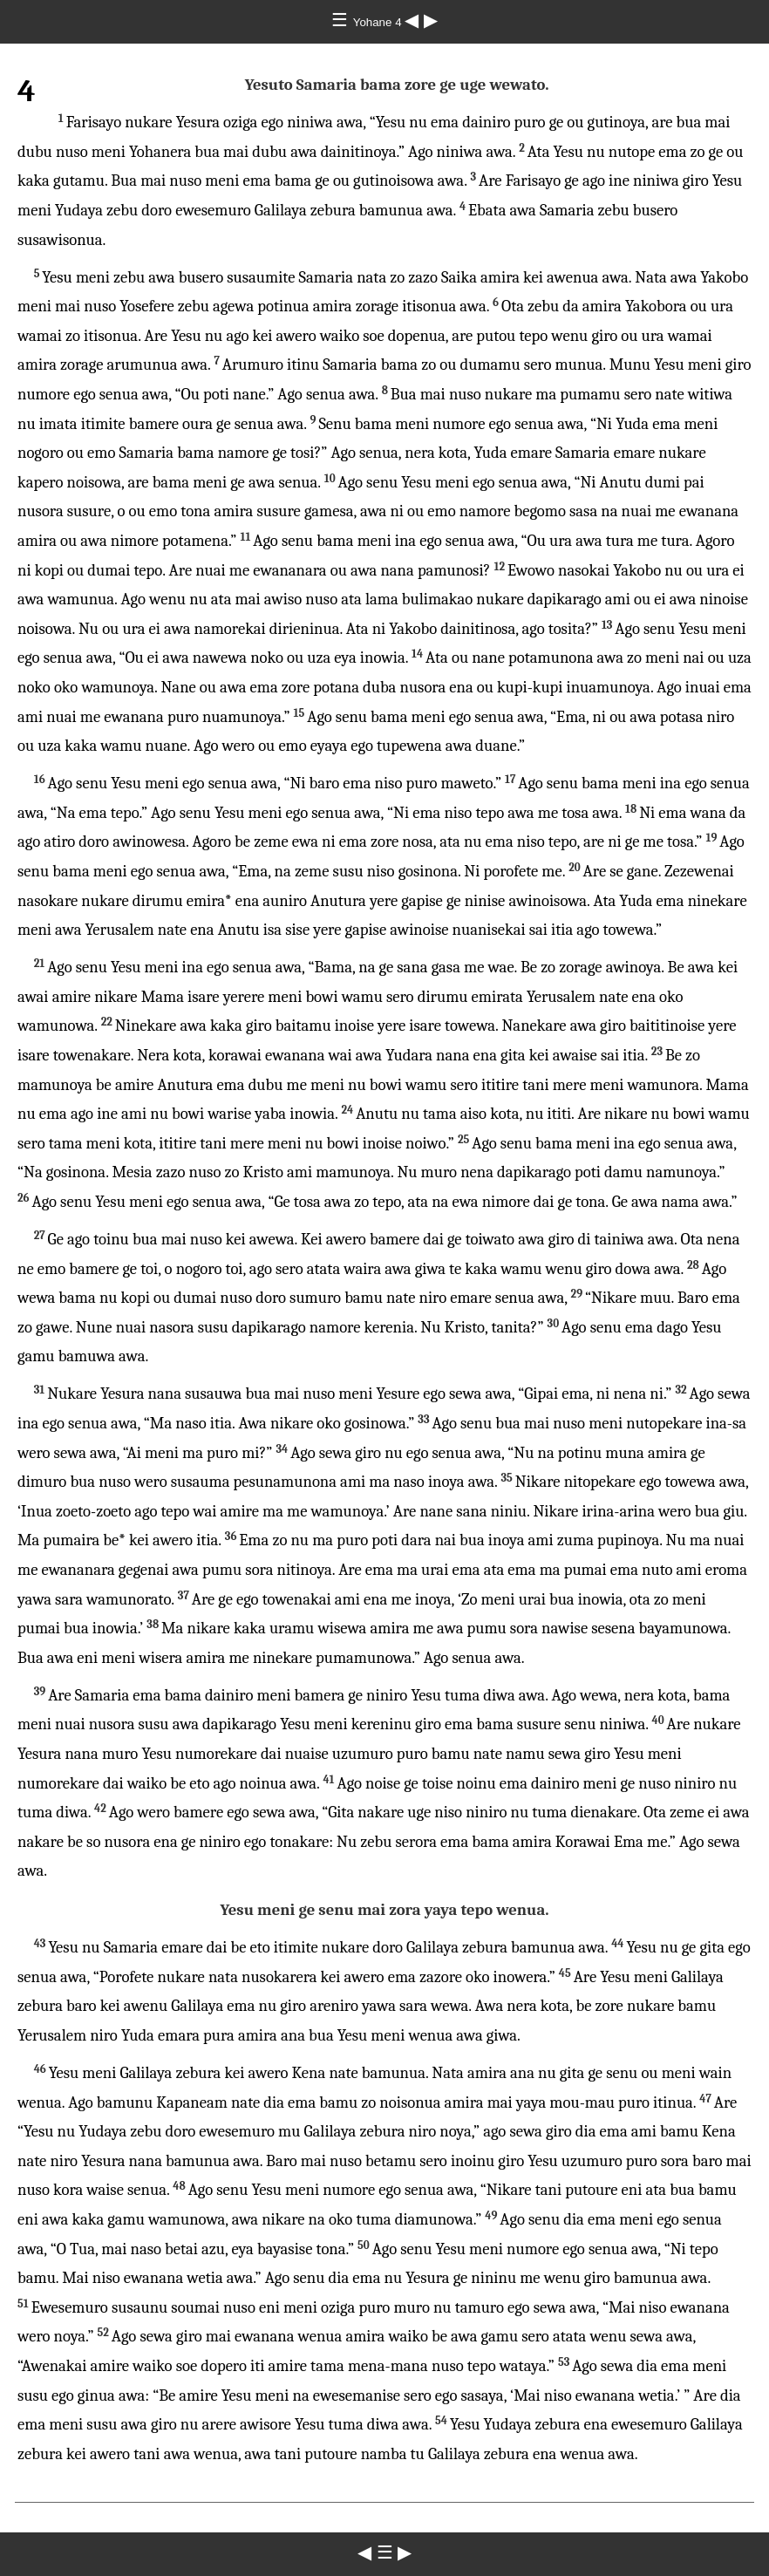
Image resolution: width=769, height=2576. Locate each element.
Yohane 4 (379, 22)
